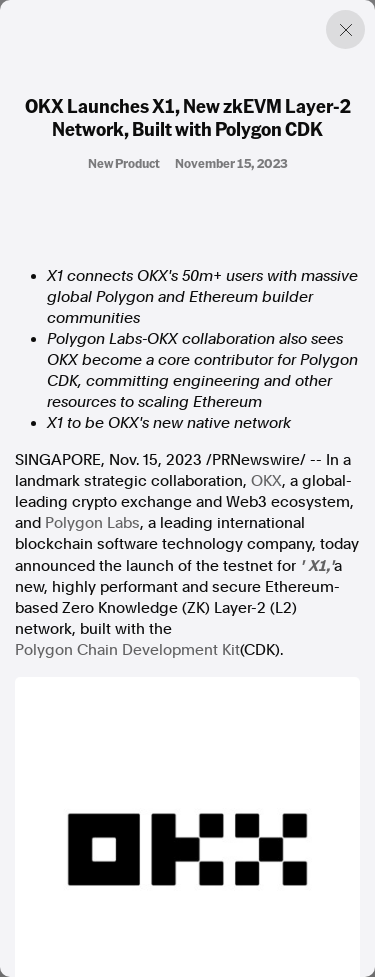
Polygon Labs (92, 523)
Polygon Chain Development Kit (127, 650)
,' (330, 565)
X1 (317, 565)
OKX (266, 481)
